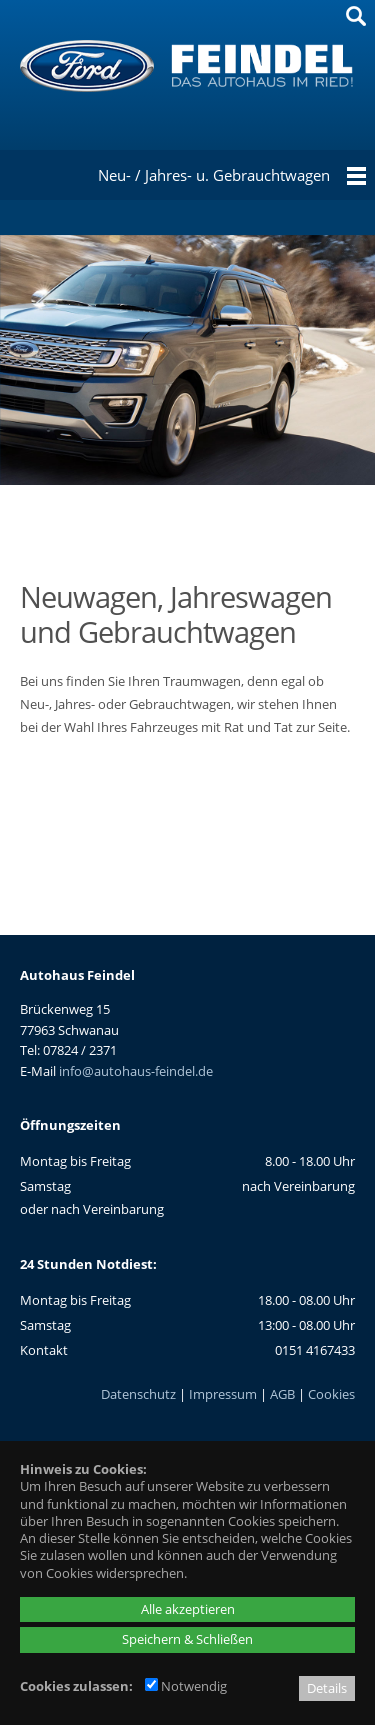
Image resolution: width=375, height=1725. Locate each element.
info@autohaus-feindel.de (136, 1071)
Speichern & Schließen (187, 1639)
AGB (282, 1394)
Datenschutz (138, 1394)
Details (327, 1688)
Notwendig (186, 1686)
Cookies (331, 1394)
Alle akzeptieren (188, 1609)
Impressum (223, 1394)
